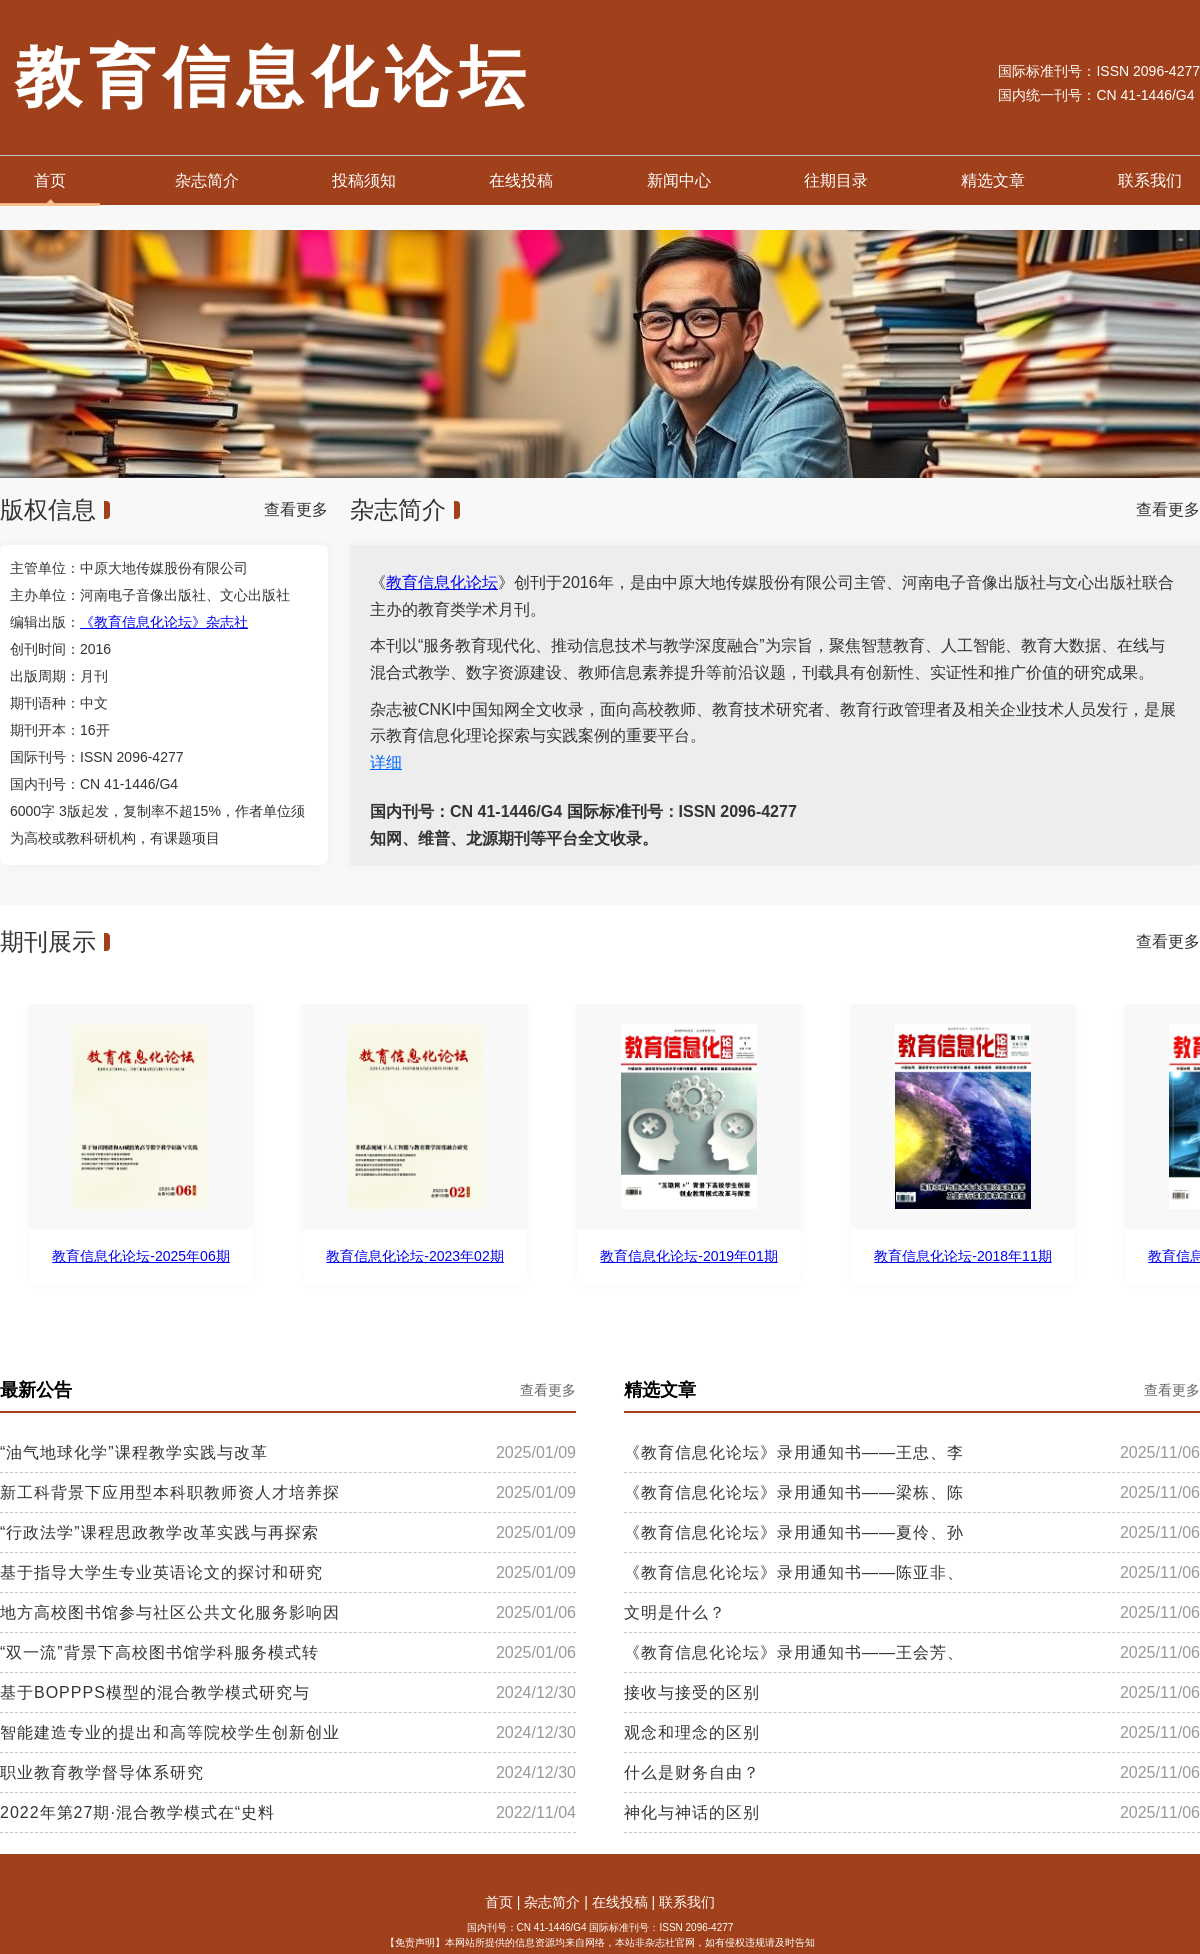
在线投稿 (521, 180)
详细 (386, 762)
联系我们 (1150, 180)
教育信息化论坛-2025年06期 (142, 1256)
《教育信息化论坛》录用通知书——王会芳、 (794, 1653)
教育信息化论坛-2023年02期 (416, 1256)
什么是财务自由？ (692, 1773)
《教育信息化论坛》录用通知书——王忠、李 (794, 1453)
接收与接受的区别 (692, 1693)
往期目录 (836, 180)
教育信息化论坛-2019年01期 (690, 1256)
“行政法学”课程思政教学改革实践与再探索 (159, 1533)
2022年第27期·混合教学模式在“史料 (137, 1813)
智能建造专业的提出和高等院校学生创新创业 (170, 1733)
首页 (50, 180)
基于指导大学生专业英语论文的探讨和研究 (161, 1573)
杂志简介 (207, 180)
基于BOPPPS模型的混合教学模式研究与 (155, 1693)
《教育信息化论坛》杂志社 (164, 622)
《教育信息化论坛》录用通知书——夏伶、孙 (794, 1533)
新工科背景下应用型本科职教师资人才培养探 (170, 1493)
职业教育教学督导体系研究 (102, 1773)
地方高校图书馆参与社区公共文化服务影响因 (170, 1613)
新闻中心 (679, 180)
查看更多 (296, 509)
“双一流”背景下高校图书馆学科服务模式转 (159, 1653)
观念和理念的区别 (692, 1733)
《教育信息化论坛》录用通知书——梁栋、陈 (794, 1493)
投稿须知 (364, 180)
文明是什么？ (675, 1613)
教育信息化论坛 (442, 582)
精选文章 (993, 180)
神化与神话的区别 (692, 1813)
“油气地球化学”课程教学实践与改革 (134, 1453)
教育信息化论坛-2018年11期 (964, 1256)
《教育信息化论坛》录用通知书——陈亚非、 (794, 1573)
